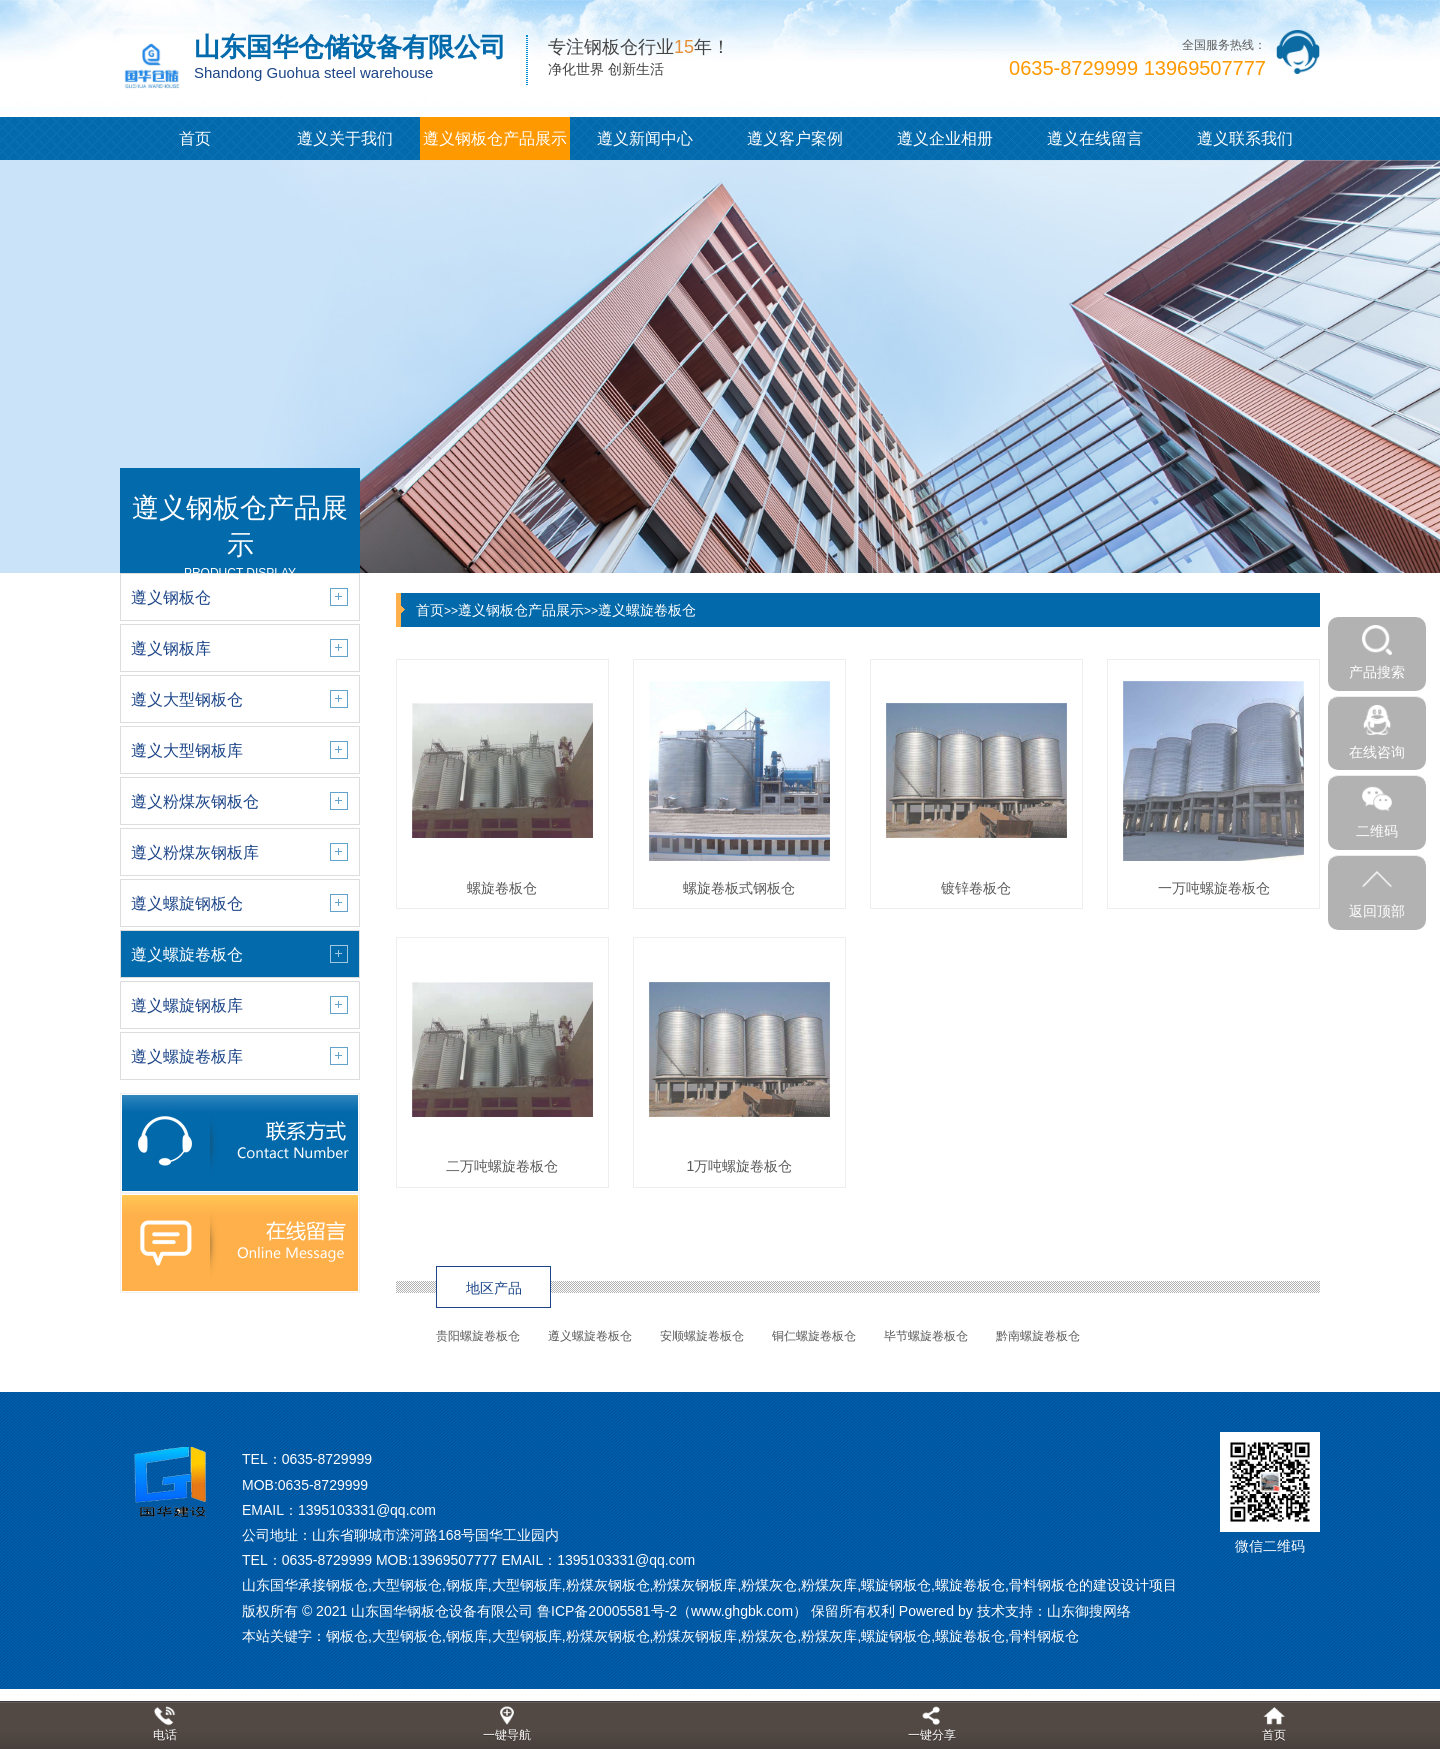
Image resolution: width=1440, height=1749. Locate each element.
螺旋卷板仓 (970, 1636)
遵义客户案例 (795, 138)
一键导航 (507, 1735)
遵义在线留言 (1095, 138)
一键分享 (932, 1735)
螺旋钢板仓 (896, 1636)
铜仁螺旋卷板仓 (814, 1336)
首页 (195, 138)
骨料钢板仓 (1044, 1636)
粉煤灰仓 (769, 1636)
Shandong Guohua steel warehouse (313, 72)
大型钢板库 (527, 1636)
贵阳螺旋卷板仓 (478, 1336)
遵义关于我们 (345, 138)
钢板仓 (347, 1636)
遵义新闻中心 (645, 138)
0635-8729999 (327, 1459)
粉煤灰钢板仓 (608, 1636)
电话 (165, 1735)
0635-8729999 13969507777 (1137, 68)
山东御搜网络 (1089, 1611)
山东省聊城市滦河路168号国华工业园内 (435, 1535)
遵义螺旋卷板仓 (647, 610)
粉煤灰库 (829, 1636)
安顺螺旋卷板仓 (702, 1336)
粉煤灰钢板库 (695, 1636)
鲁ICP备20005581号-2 (607, 1611)
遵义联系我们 (1245, 138)
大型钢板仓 (407, 1636)
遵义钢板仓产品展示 (495, 138)
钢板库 (467, 1636)
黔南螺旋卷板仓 (1038, 1336)
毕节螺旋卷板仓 (926, 1336)
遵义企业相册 (945, 138)
